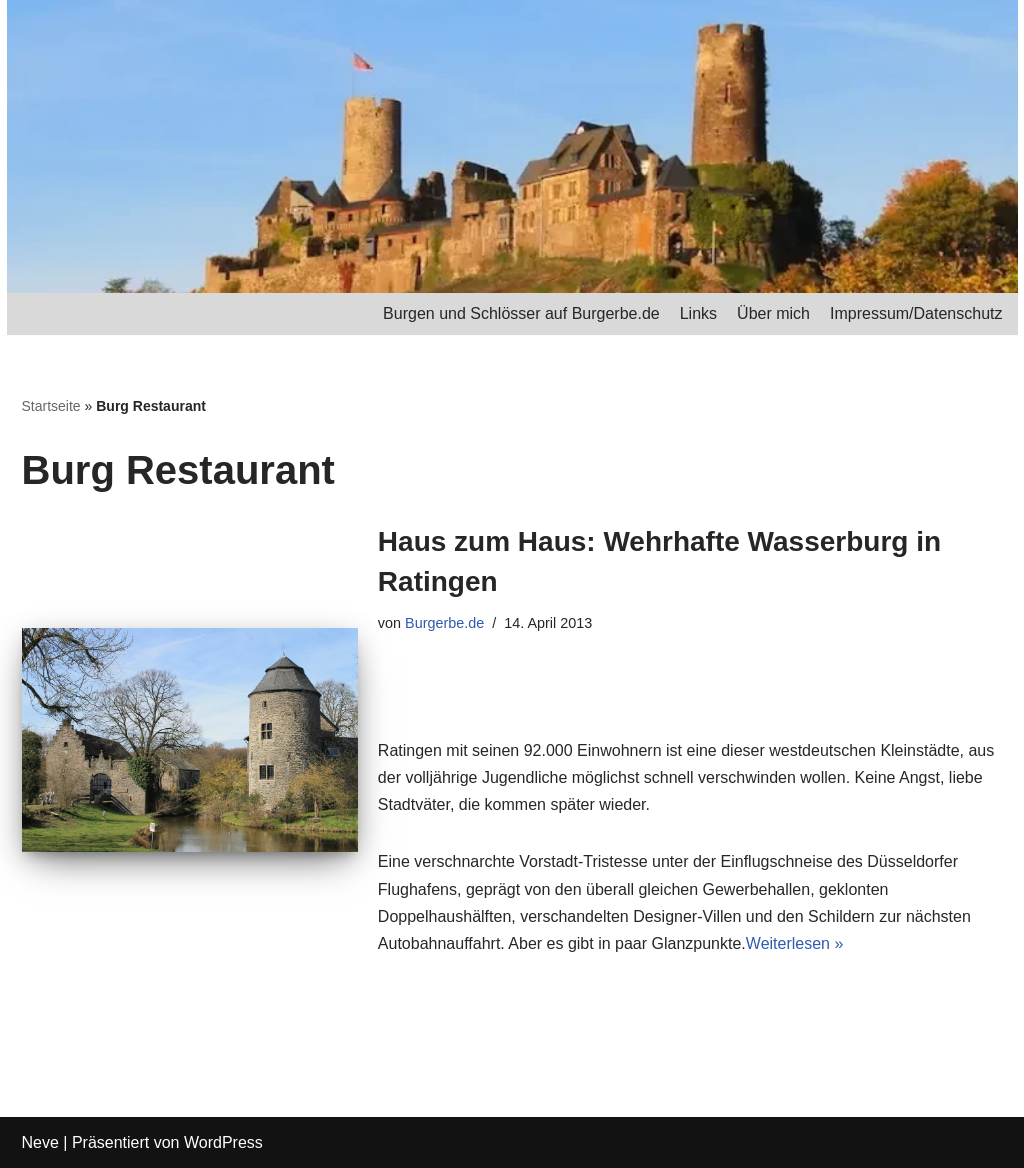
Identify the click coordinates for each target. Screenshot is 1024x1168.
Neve (40, 1142)
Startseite (51, 406)
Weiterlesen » (795, 943)
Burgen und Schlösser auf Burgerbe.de (521, 313)
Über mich (773, 313)
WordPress (223, 1142)
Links (698, 313)
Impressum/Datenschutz (916, 313)
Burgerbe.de (444, 623)
